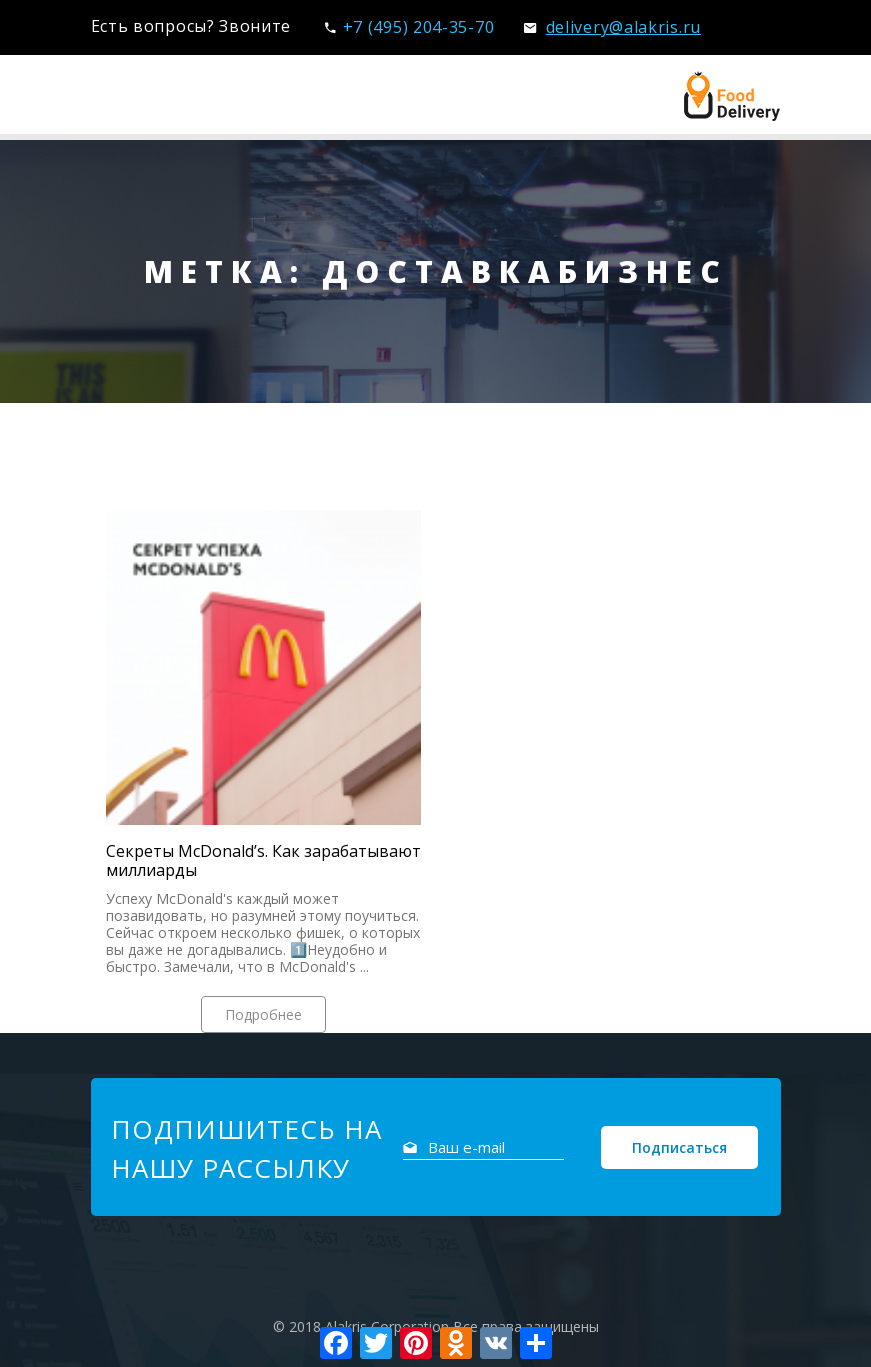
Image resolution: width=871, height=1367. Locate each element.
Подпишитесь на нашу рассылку (246, 1148)
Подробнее (263, 1014)
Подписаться (679, 1147)
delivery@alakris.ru (612, 27)
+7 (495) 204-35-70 (409, 27)
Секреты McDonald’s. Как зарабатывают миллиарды (263, 861)
